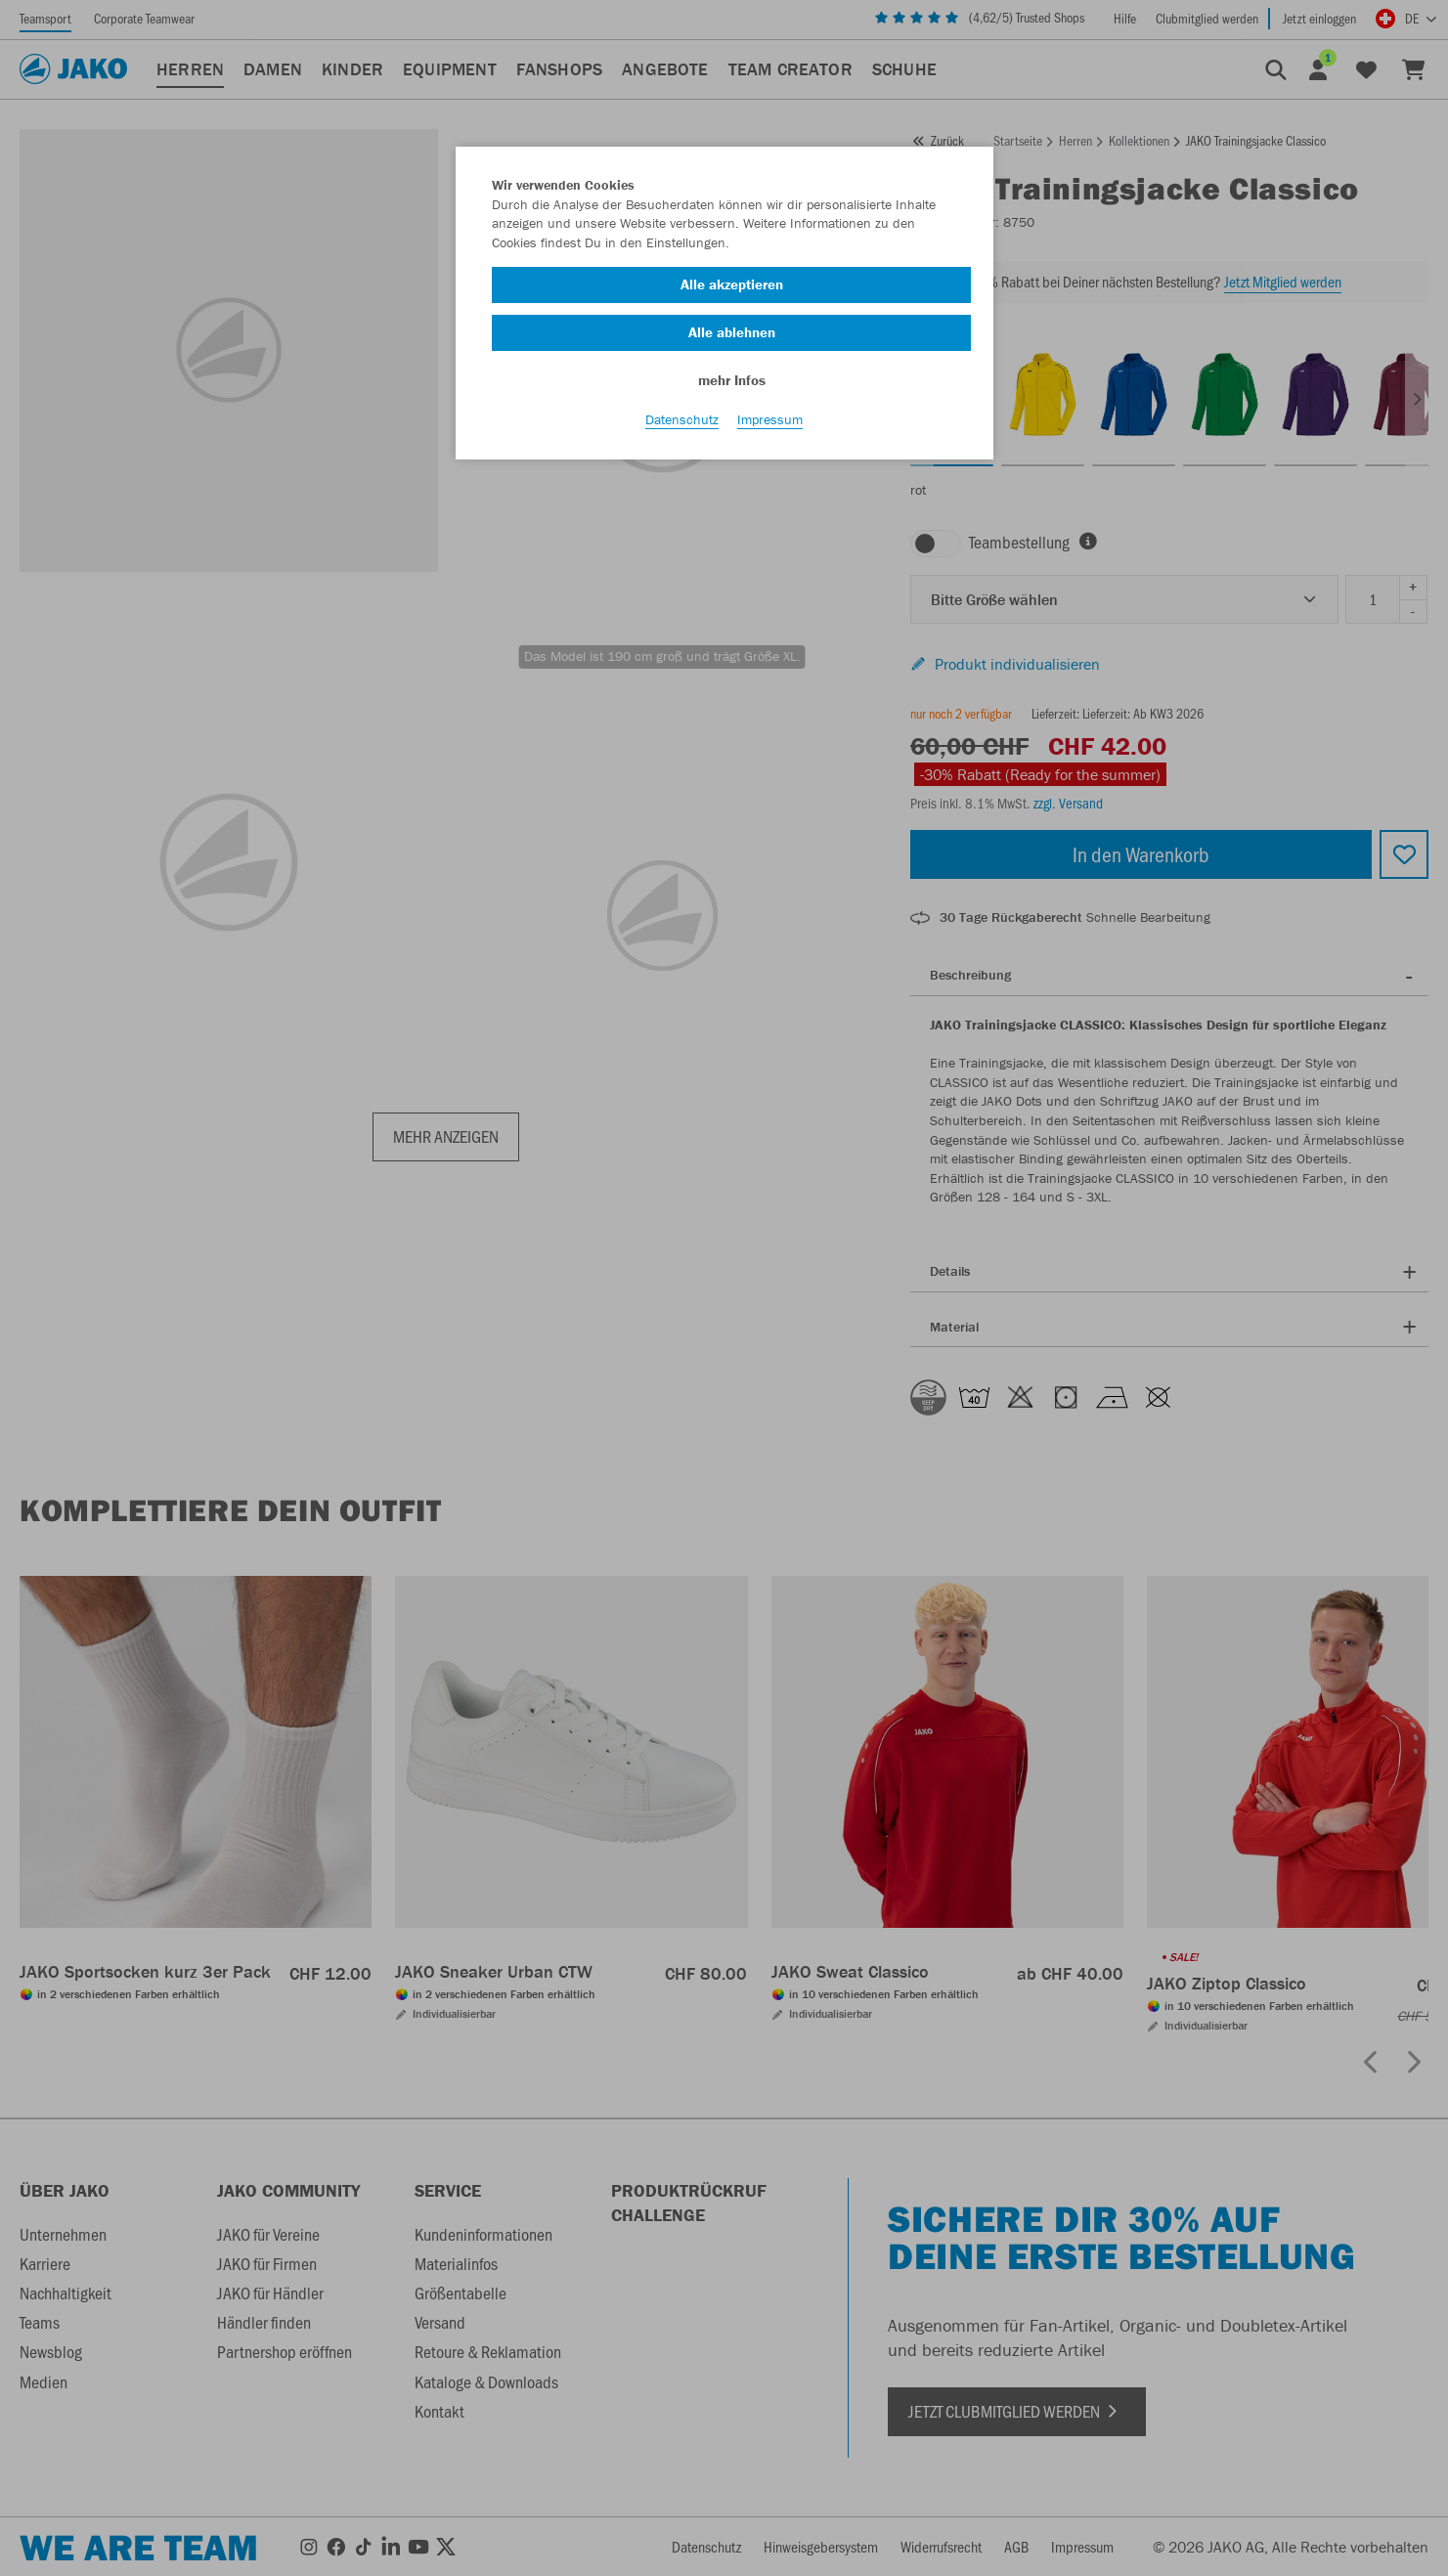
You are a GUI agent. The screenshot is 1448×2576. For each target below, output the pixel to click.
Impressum (770, 431)
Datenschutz (682, 431)
